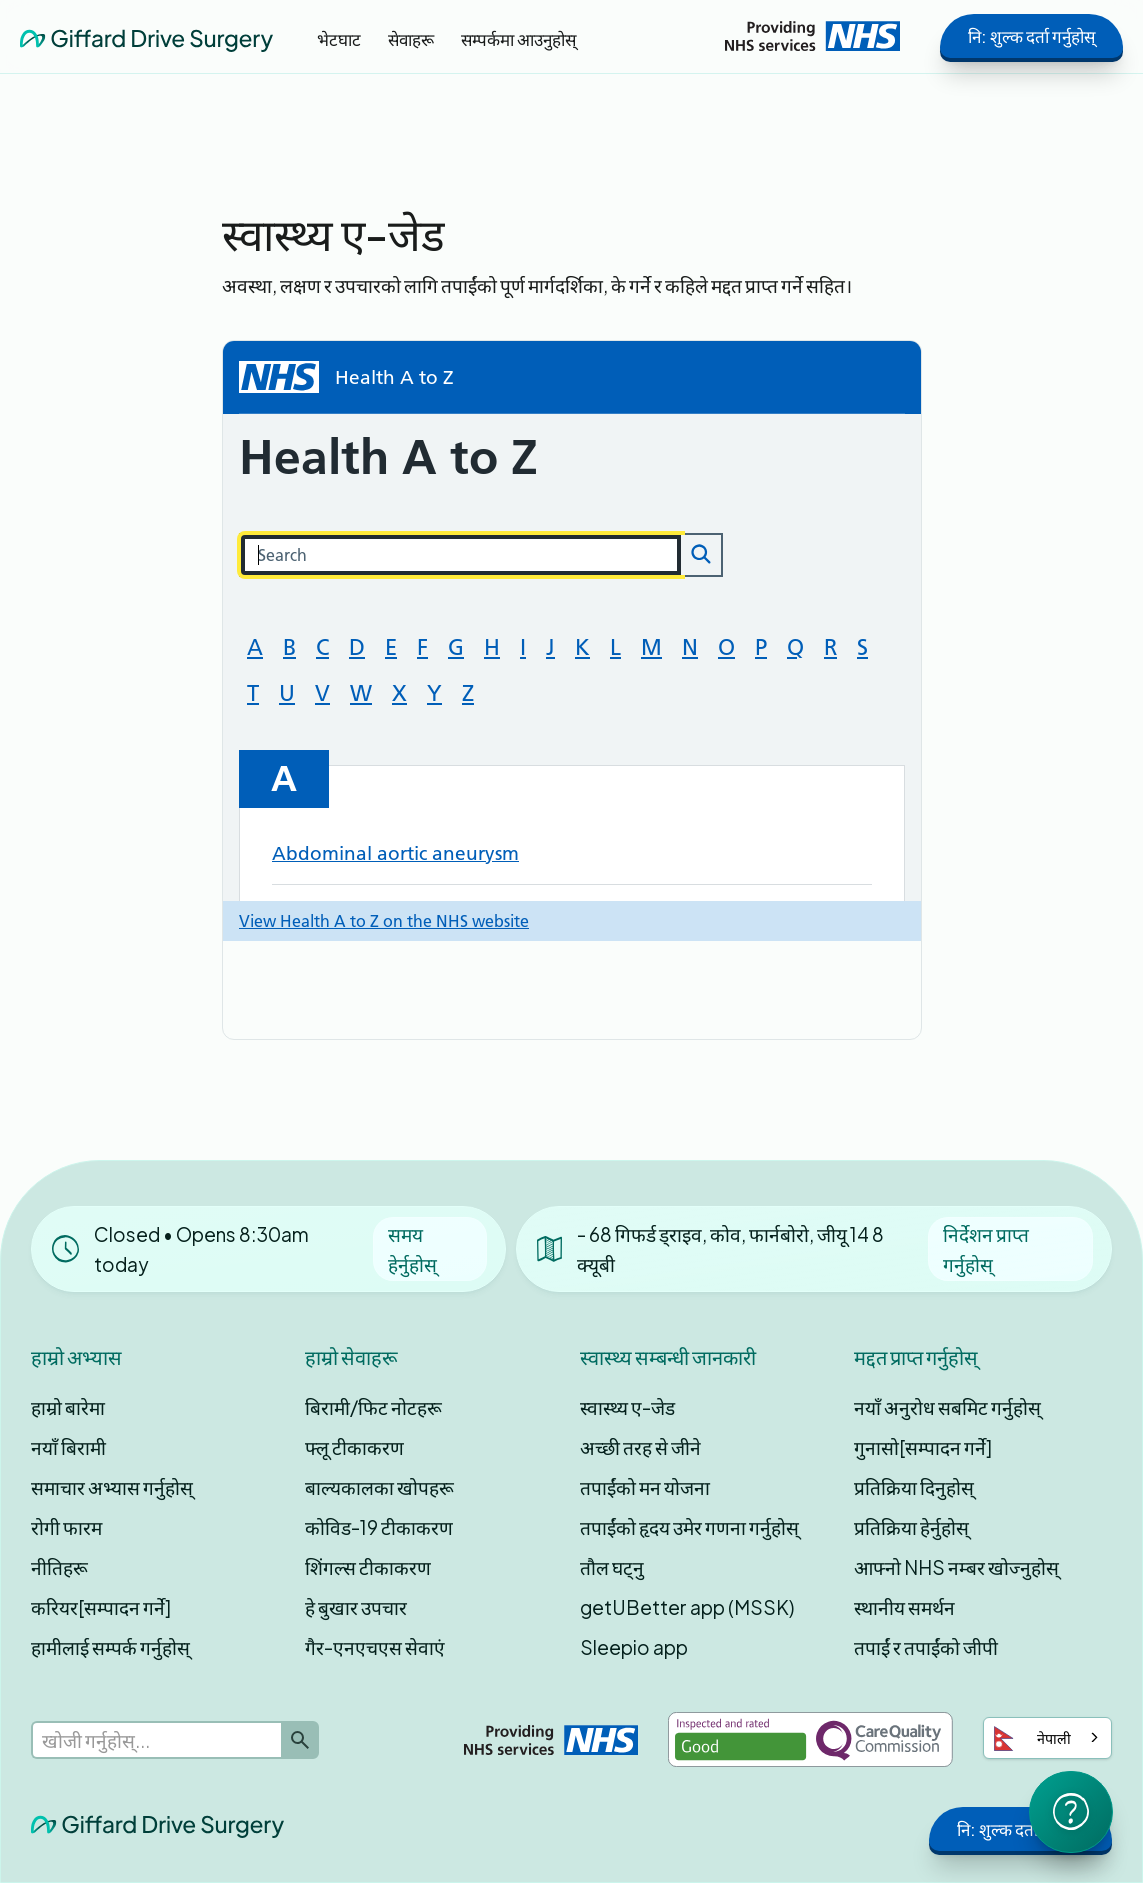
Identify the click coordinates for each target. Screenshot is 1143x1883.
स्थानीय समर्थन (904, 1607)
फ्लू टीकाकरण (354, 1447)
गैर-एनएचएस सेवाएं (375, 1647)
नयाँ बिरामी (68, 1447)
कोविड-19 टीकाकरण (379, 1527)
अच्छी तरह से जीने (640, 1447)
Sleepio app (634, 1647)
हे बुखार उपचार (356, 1607)
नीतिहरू (59, 1567)
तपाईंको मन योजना (645, 1487)
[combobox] (1047, 1738)
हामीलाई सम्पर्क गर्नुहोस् (110, 1647)
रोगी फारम (66, 1527)
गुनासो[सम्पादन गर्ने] (923, 1447)
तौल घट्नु (612, 1567)
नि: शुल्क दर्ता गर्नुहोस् (1031, 36)
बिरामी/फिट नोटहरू (373, 1407)
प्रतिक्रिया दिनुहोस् (914, 1487)
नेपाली (1032, 1738)
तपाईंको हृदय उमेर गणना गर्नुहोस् (689, 1527)
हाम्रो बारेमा (68, 1407)
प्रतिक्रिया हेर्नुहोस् (911, 1527)
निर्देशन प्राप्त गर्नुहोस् (986, 1249)
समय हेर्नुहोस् (412, 1249)
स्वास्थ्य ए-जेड (627, 1407)
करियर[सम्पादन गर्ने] (101, 1607)
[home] (146, 35)
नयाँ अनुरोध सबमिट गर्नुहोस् (947, 1407)
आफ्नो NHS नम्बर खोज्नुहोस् (956, 1567)
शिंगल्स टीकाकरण (368, 1567)
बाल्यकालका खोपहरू (379, 1487)
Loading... (572, 641)
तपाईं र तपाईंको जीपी (926, 1647)
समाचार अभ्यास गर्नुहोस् (112, 1487)
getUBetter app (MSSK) (687, 1607)
